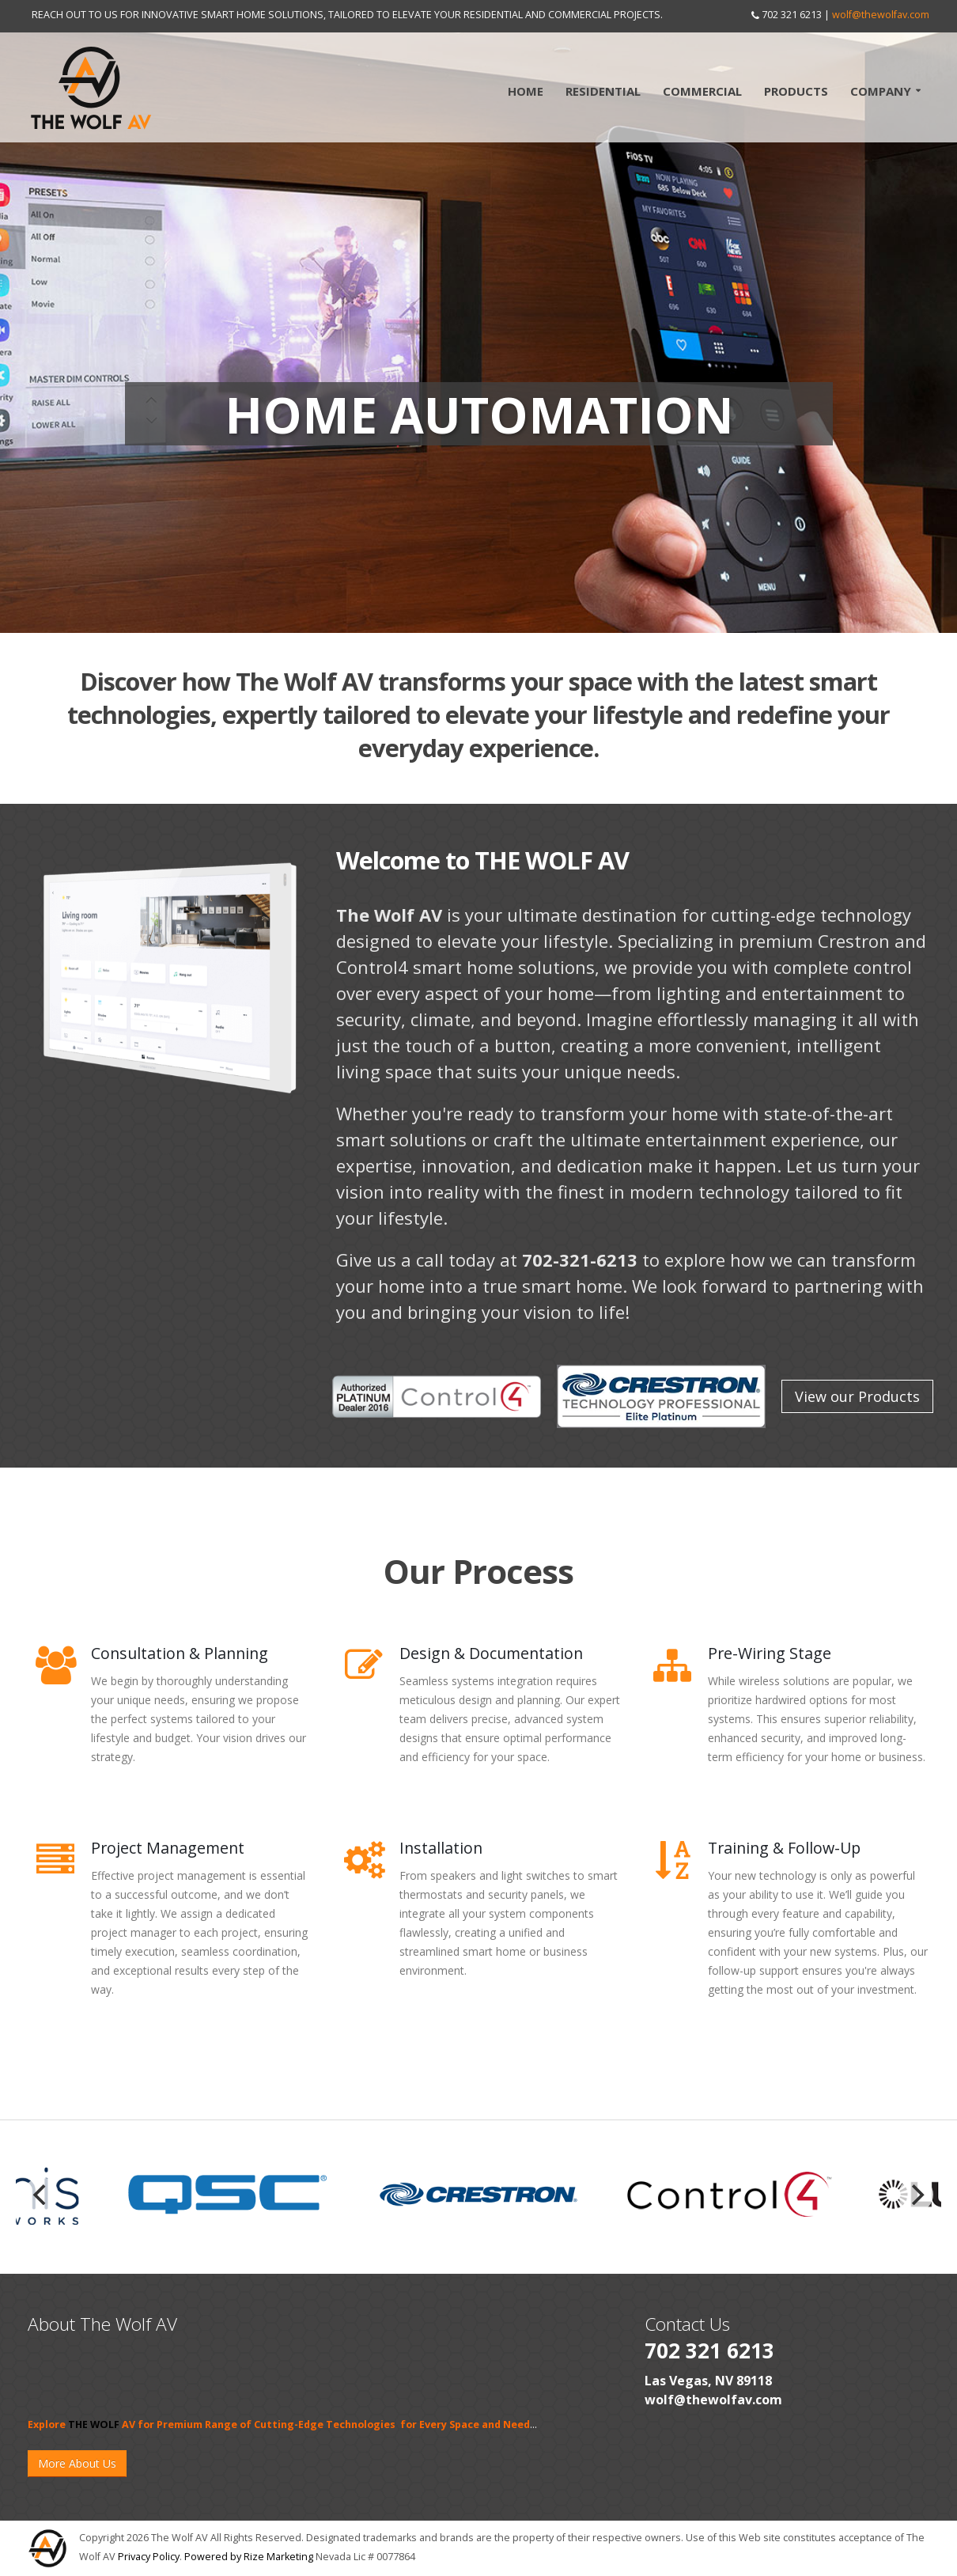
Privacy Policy (149, 2556)
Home (525, 91)
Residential (603, 91)
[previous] (41, 2194)
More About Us (77, 2463)
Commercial (702, 91)
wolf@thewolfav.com (880, 14)
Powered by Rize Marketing (248, 2556)
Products (796, 91)
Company (880, 91)
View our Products (857, 1396)
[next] (915, 2194)
